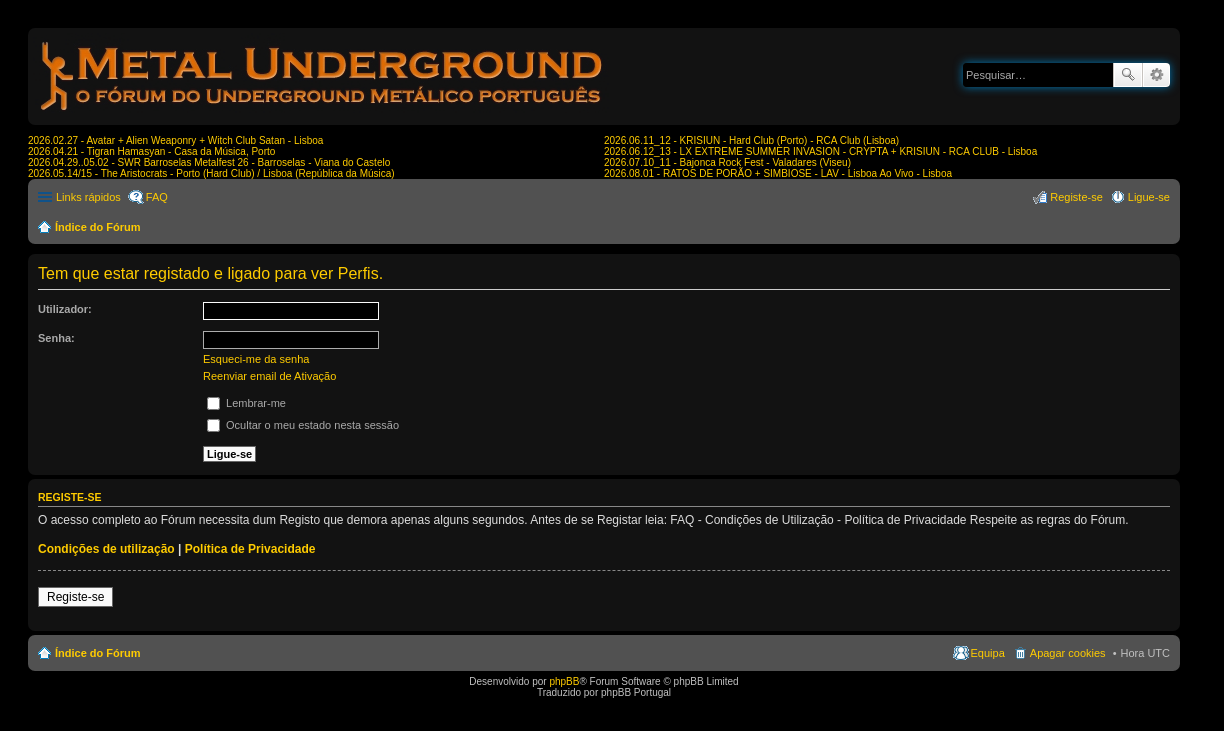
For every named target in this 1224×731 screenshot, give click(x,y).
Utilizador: (65, 309)
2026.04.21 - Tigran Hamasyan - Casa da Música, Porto (151, 151)
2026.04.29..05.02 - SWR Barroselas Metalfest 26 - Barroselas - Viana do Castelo (209, 162)
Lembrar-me (246, 403)
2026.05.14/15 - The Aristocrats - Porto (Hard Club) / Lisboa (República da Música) (211, 173)
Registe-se (75, 597)
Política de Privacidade (250, 549)
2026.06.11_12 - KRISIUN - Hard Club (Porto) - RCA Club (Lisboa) (751, 140)
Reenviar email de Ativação (269, 376)
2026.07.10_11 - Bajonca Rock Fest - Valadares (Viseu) (727, 162)
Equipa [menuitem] (988, 653)
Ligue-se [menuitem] (1149, 197)
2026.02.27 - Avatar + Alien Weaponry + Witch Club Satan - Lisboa (175, 140)
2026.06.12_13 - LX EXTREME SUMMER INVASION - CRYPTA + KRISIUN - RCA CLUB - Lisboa (820, 151)
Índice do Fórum (98, 227)
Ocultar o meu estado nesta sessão (303, 425)
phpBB (564, 681)
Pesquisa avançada (1156, 75)
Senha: (56, 338)
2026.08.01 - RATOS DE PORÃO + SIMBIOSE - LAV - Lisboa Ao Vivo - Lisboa (778, 173)
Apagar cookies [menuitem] (1068, 653)
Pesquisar (1128, 75)
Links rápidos (88, 197)
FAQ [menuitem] (157, 197)
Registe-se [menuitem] (1076, 197)
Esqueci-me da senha (256, 359)
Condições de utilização (106, 549)
